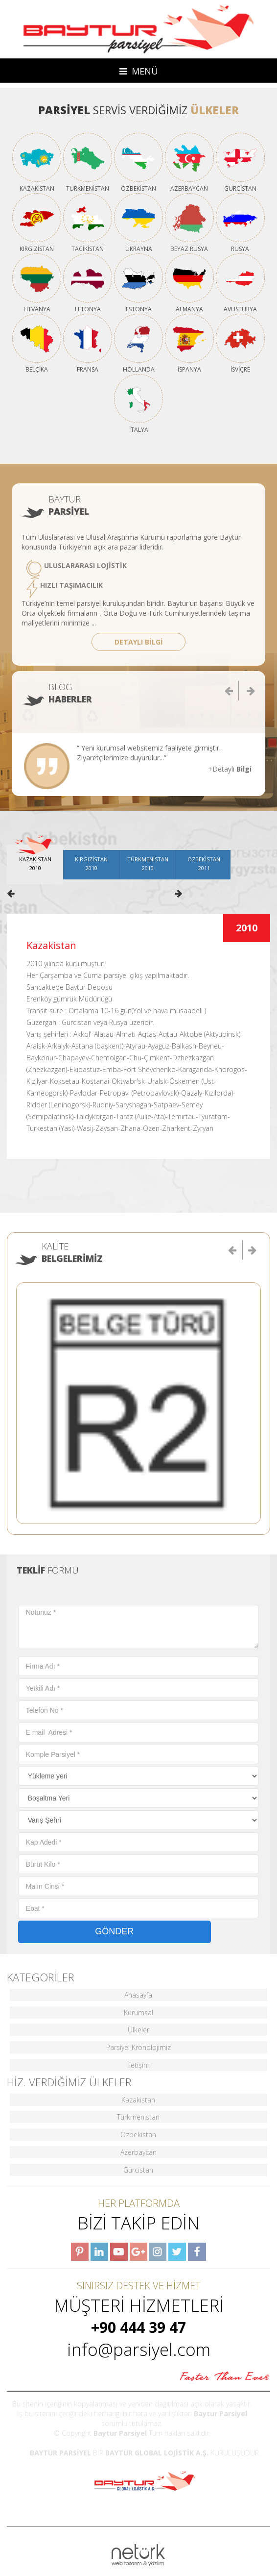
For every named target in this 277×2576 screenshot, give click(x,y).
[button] (233, 1250)
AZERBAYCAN (189, 162)
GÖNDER (114, 1931)
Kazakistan (138, 2099)
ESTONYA (138, 282)
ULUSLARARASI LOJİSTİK (76, 569)
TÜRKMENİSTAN (87, 162)
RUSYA (240, 222)
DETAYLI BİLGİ (139, 642)
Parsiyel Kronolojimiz (138, 2047)
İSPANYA (189, 343)
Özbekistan (138, 2134)
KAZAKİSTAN (36, 162)
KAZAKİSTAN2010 (35, 863)
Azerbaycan (138, 2152)
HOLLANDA (138, 343)
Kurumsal (138, 2012)
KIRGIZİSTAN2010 (91, 863)
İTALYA (138, 403)
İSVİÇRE (240, 343)
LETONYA (87, 282)
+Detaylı (230, 769)
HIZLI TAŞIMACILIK (64, 589)
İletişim (138, 2065)
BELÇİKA (36, 343)
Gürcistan (138, 2170)
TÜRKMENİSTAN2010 (147, 863)
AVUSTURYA (240, 282)
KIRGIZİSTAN (36, 222)
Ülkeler (138, 2029)
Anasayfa (138, 1995)
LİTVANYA (36, 282)
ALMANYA (189, 282)
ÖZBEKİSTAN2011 (203, 863)
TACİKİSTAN (87, 222)
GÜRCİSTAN (240, 162)
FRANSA (87, 343)
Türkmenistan (138, 2117)
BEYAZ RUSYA (189, 222)
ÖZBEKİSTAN (138, 162)
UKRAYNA (138, 222)
